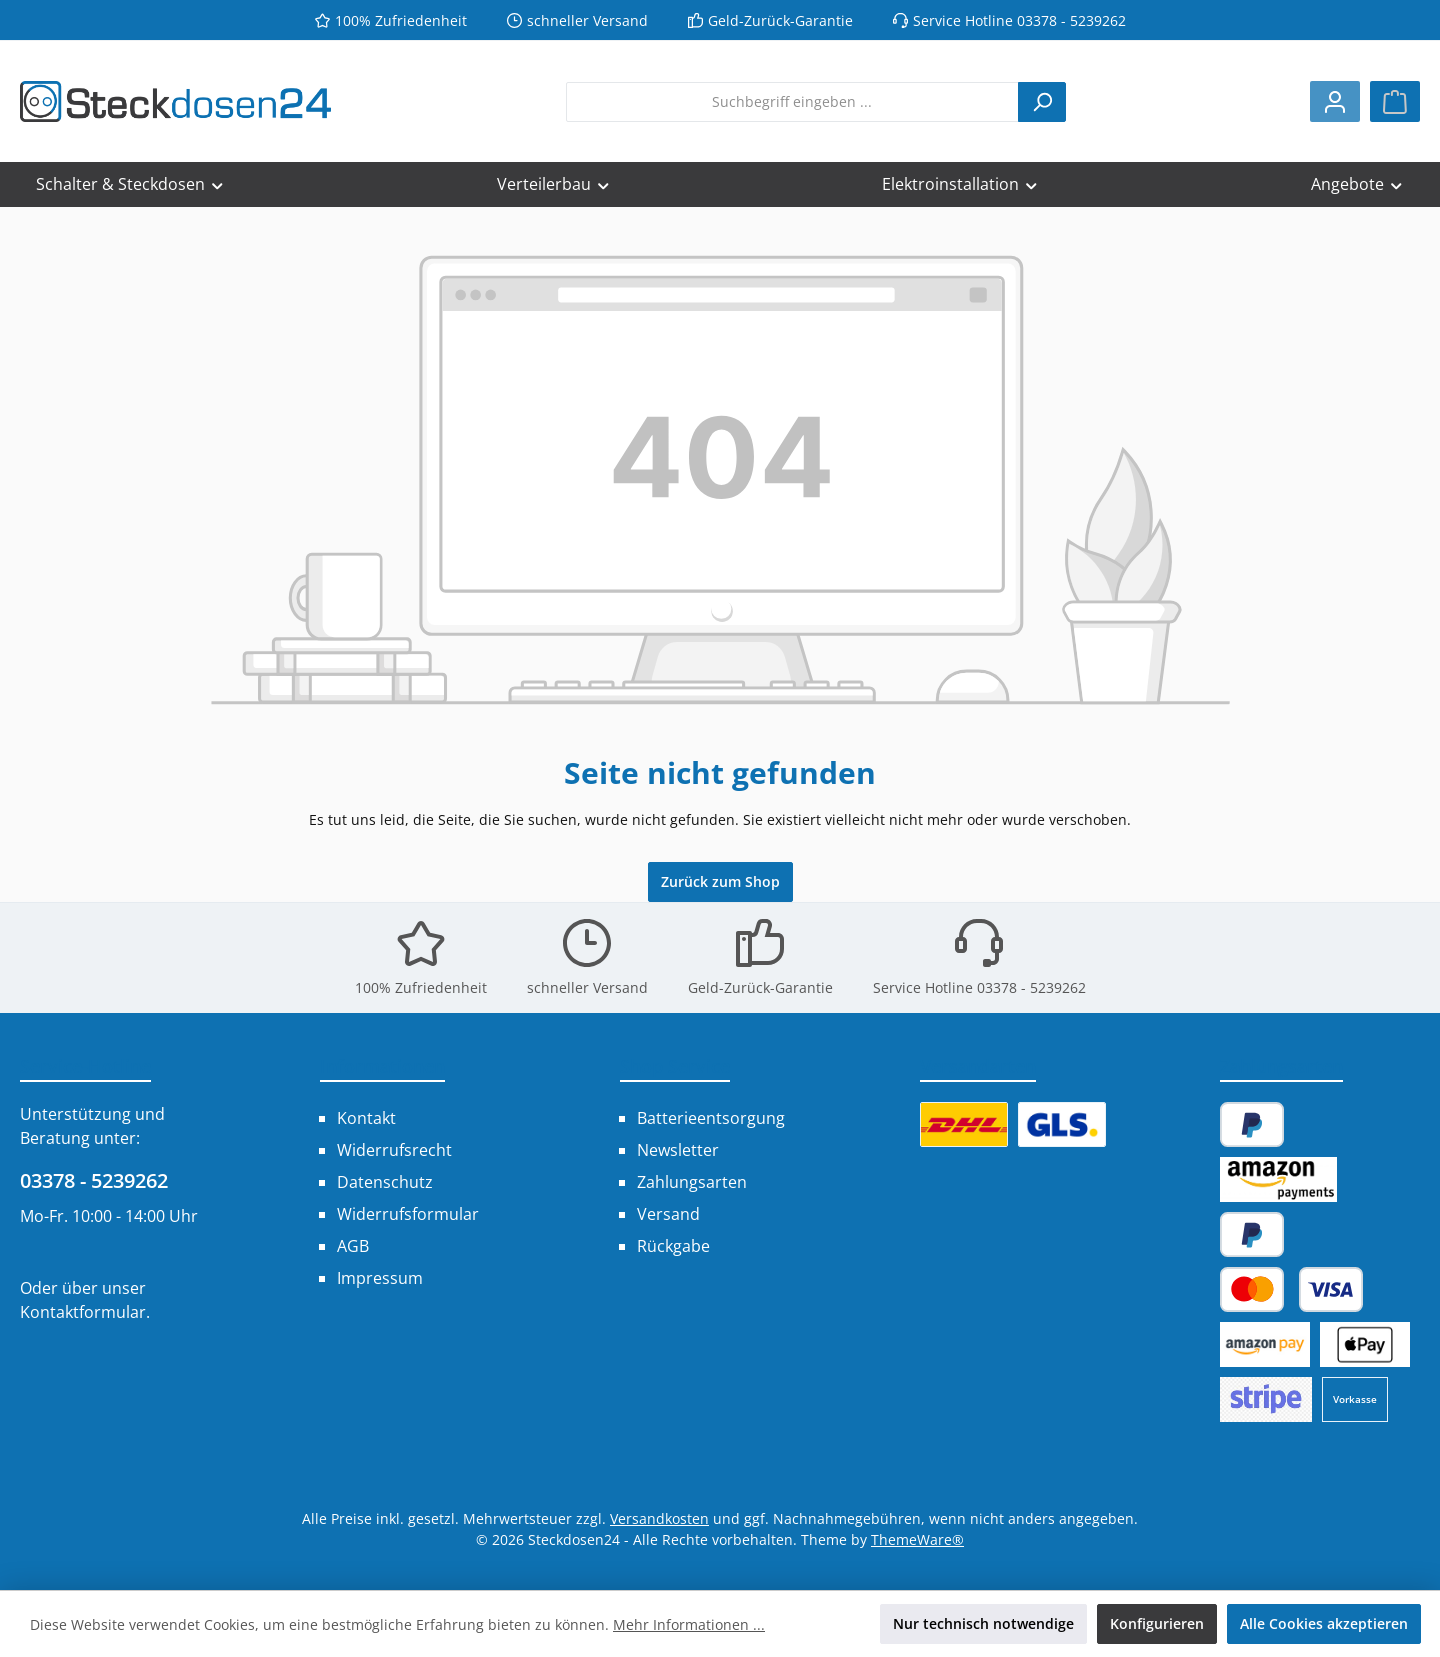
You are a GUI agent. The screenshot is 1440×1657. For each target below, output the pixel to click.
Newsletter (678, 1150)
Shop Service (675, 1066)
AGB (353, 1246)
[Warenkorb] (1395, 101)
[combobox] (792, 102)
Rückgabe (673, 1246)
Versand (668, 1214)
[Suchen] (1042, 102)
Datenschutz (385, 1182)
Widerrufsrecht (394, 1150)
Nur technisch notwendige (983, 1623)
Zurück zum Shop (720, 881)
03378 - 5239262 (94, 1180)
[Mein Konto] (1335, 101)
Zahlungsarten (692, 1182)
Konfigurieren (1157, 1623)
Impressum (380, 1278)
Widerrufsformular (408, 1214)
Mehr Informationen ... (689, 1624)
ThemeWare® (917, 1539)
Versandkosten (659, 1518)
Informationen (382, 1066)
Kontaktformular (83, 1312)
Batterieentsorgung (711, 1118)
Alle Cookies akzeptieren (1324, 1623)
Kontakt (366, 1118)
